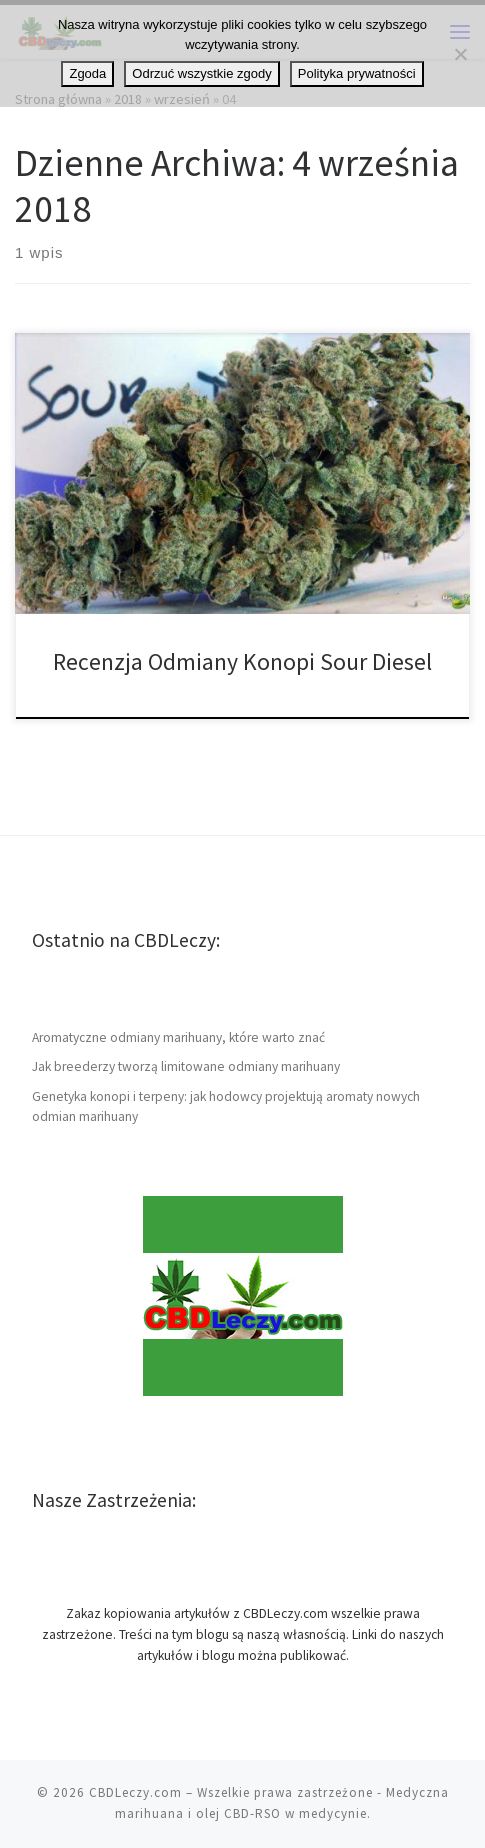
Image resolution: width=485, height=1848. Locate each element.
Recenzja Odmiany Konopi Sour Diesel (242, 661)
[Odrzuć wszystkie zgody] (460, 54)
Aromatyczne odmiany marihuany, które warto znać (178, 1037)
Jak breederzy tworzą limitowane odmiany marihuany (186, 1066)
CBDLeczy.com (135, 1792)
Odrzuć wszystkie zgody (201, 73)
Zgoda (87, 73)
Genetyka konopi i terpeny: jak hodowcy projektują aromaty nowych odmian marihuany (226, 1107)
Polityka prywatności (357, 73)
